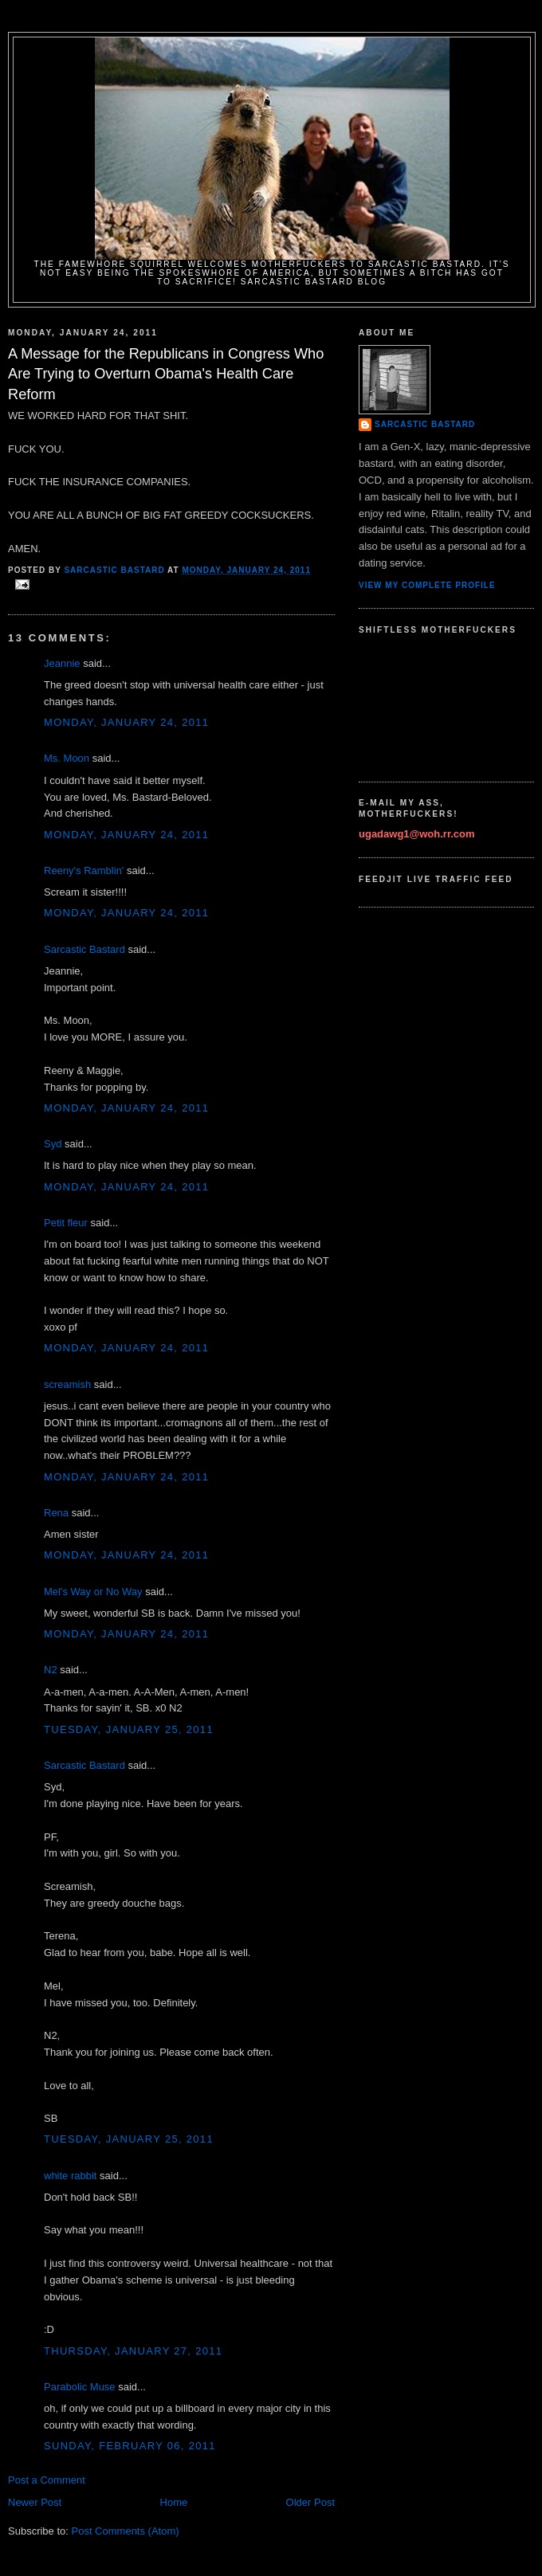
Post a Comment (46, 2480)
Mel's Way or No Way (93, 1592)
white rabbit (70, 2176)
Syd (52, 1144)
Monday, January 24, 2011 (126, 722)
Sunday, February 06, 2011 (130, 2446)
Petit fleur (66, 1223)
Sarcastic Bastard (84, 949)
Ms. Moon (66, 758)
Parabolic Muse (80, 2387)
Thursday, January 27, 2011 (133, 2351)
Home (174, 2502)
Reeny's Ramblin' (84, 870)
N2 (50, 1670)
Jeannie (62, 663)
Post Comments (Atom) (125, 2531)
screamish (67, 1384)
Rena (56, 1513)
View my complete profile (427, 585)
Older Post (310, 2502)
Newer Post (34, 2502)
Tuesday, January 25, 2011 (129, 1729)
